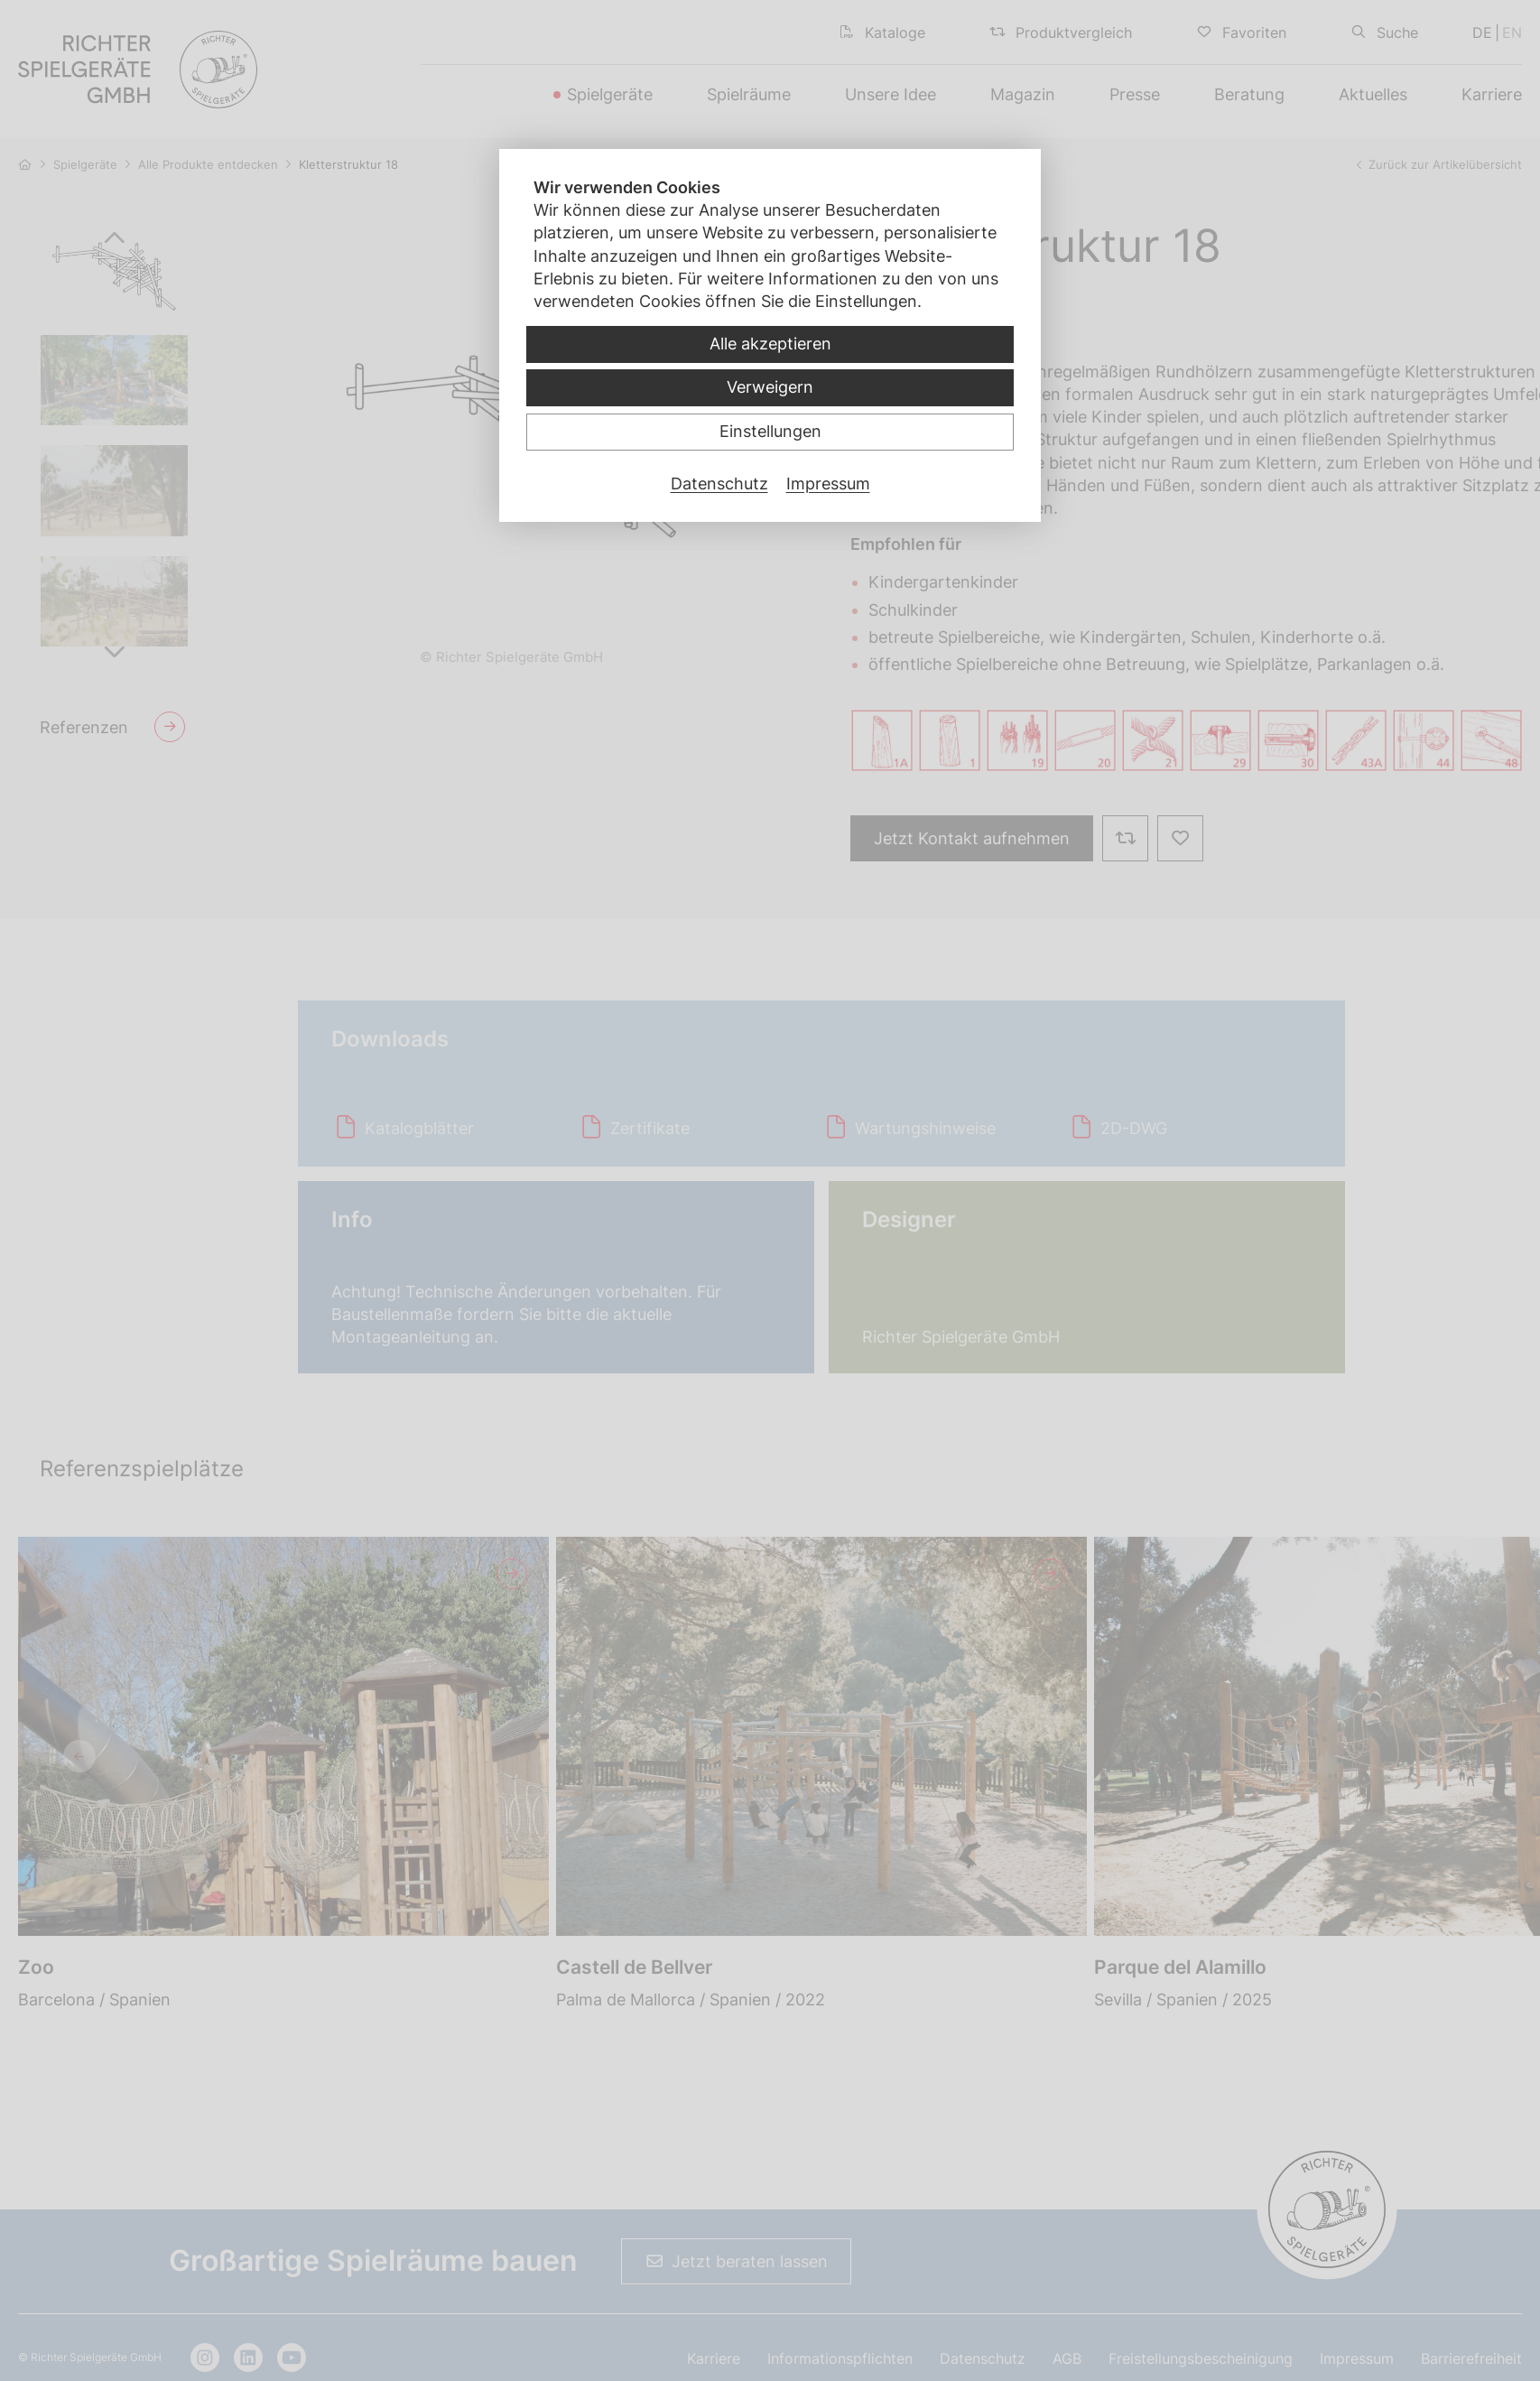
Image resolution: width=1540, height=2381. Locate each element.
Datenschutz (719, 483)
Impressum (828, 483)
